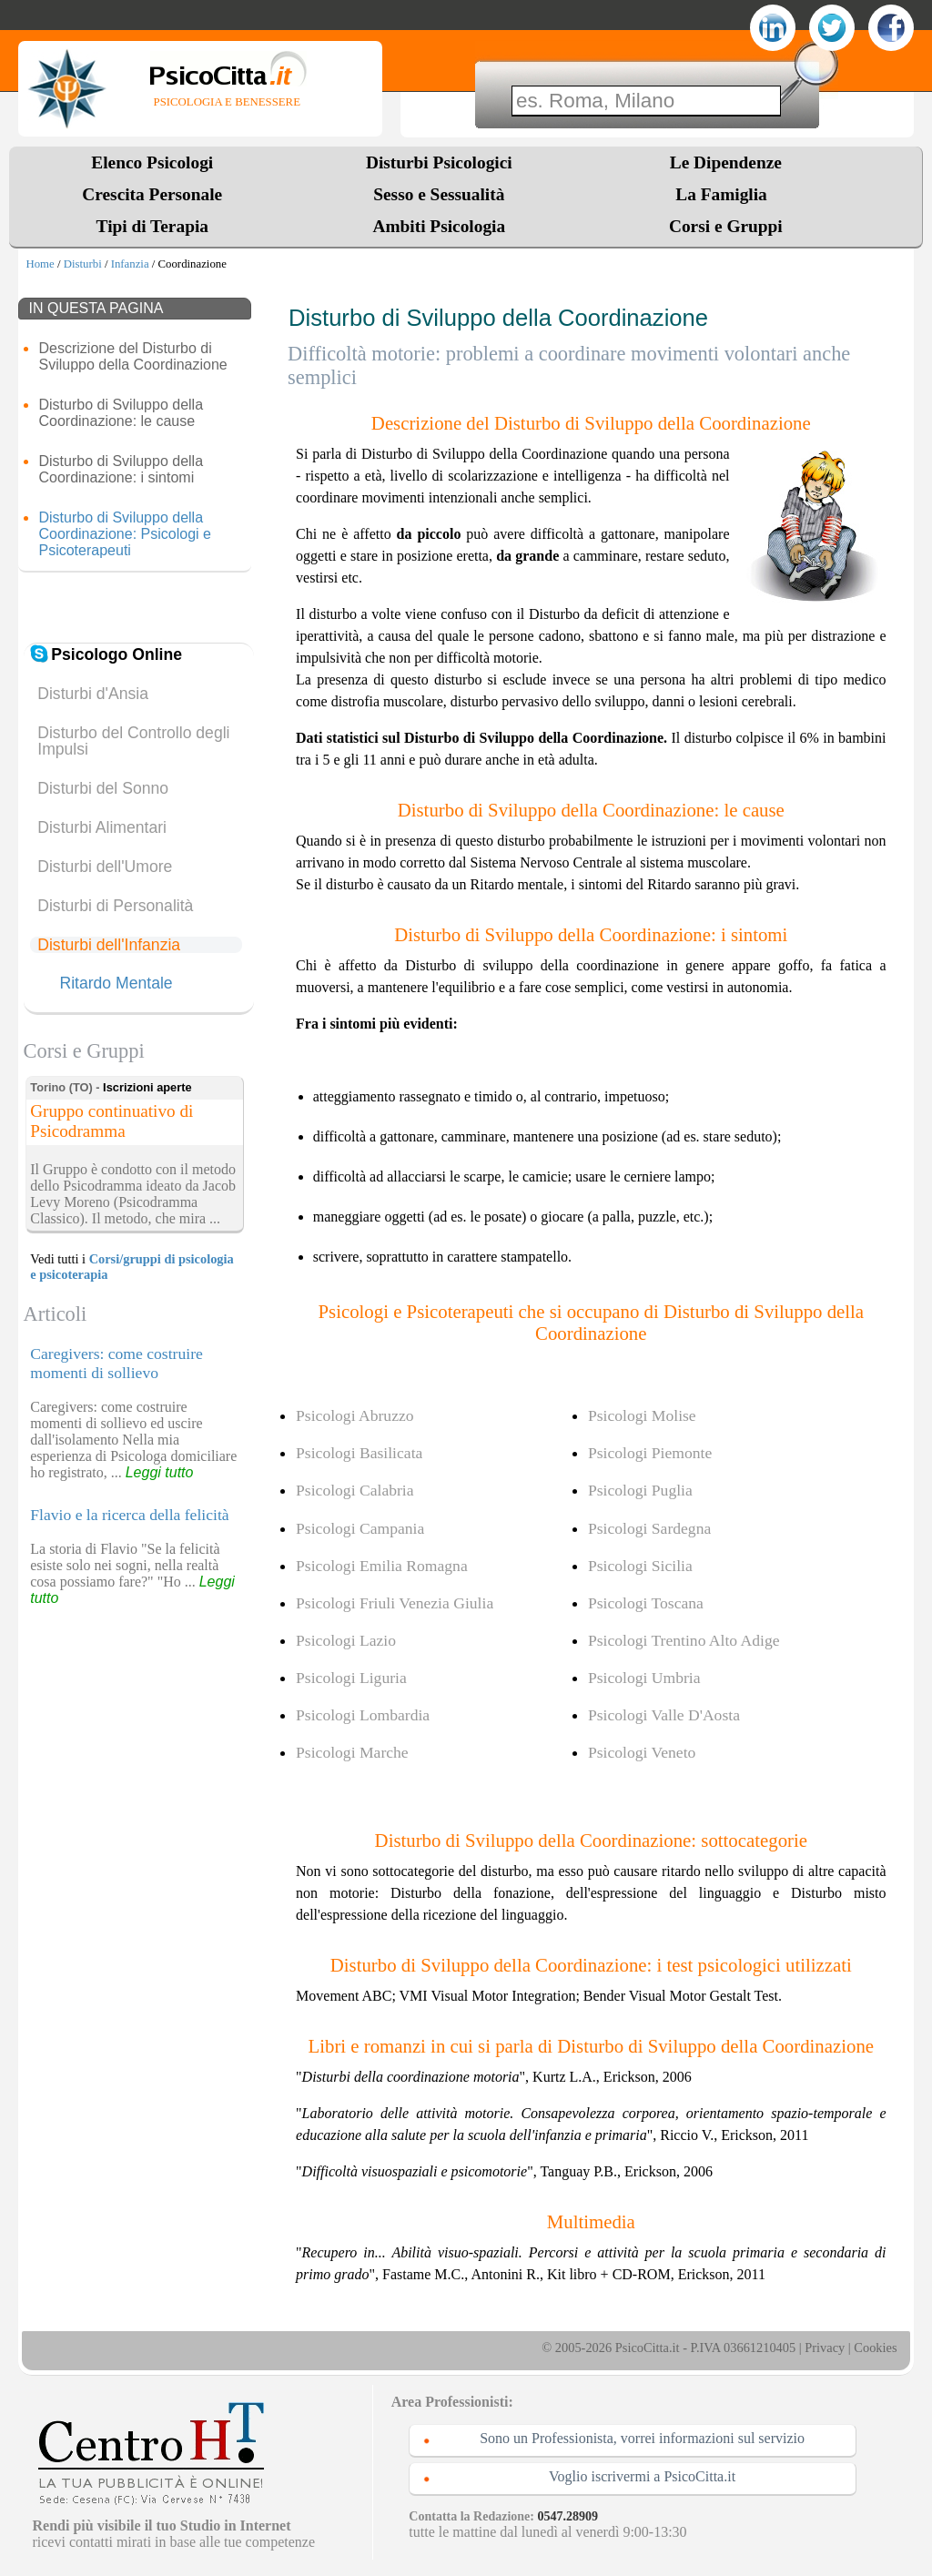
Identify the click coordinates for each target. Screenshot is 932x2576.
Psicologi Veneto (641, 1752)
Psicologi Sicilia (640, 1566)
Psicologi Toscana (646, 1603)
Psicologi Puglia (640, 1490)
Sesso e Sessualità (438, 194)
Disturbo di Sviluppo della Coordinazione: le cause (120, 413)
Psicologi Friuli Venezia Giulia (394, 1603)
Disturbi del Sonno (102, 788)
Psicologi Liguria (351, 1677)
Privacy (825, 2347)
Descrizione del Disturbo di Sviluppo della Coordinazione (132, 356)
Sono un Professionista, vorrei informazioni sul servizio (642, 2438)
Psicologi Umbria (644, 1677)
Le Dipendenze (726, 162)
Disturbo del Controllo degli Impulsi (133, 741)
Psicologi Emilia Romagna (382, 1566)
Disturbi (83, 264)
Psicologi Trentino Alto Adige (684, 1640)
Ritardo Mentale (115, 984)
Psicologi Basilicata (359, 1453)
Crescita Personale (152, 194)
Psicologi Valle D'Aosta (664, 1715)
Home (39, 264)
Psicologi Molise (642, 1415)
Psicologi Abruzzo (355, 1415)
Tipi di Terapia (152, 226)
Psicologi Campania (360, 1528)
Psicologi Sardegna (649, 1528)
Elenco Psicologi (152, 162)
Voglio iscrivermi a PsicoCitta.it (642, 2476)
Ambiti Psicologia (438, 226)
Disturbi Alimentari (102, 827)
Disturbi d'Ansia (92, 693)
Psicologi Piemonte (650, 1453)
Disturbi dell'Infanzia (108, 945)
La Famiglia (725, 194)
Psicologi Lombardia (363, 1715)
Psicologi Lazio (346, 1640)
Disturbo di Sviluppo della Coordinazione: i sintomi (120, 469)
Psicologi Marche (352, 1752)
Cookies (875, 2347)
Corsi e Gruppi (726, 226)
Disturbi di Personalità (115, 906)
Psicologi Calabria (355, 1490)
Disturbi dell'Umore (104, 866)
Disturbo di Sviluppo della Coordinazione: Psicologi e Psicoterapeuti (124, 534)
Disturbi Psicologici (439, 162)
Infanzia (130, 264)
